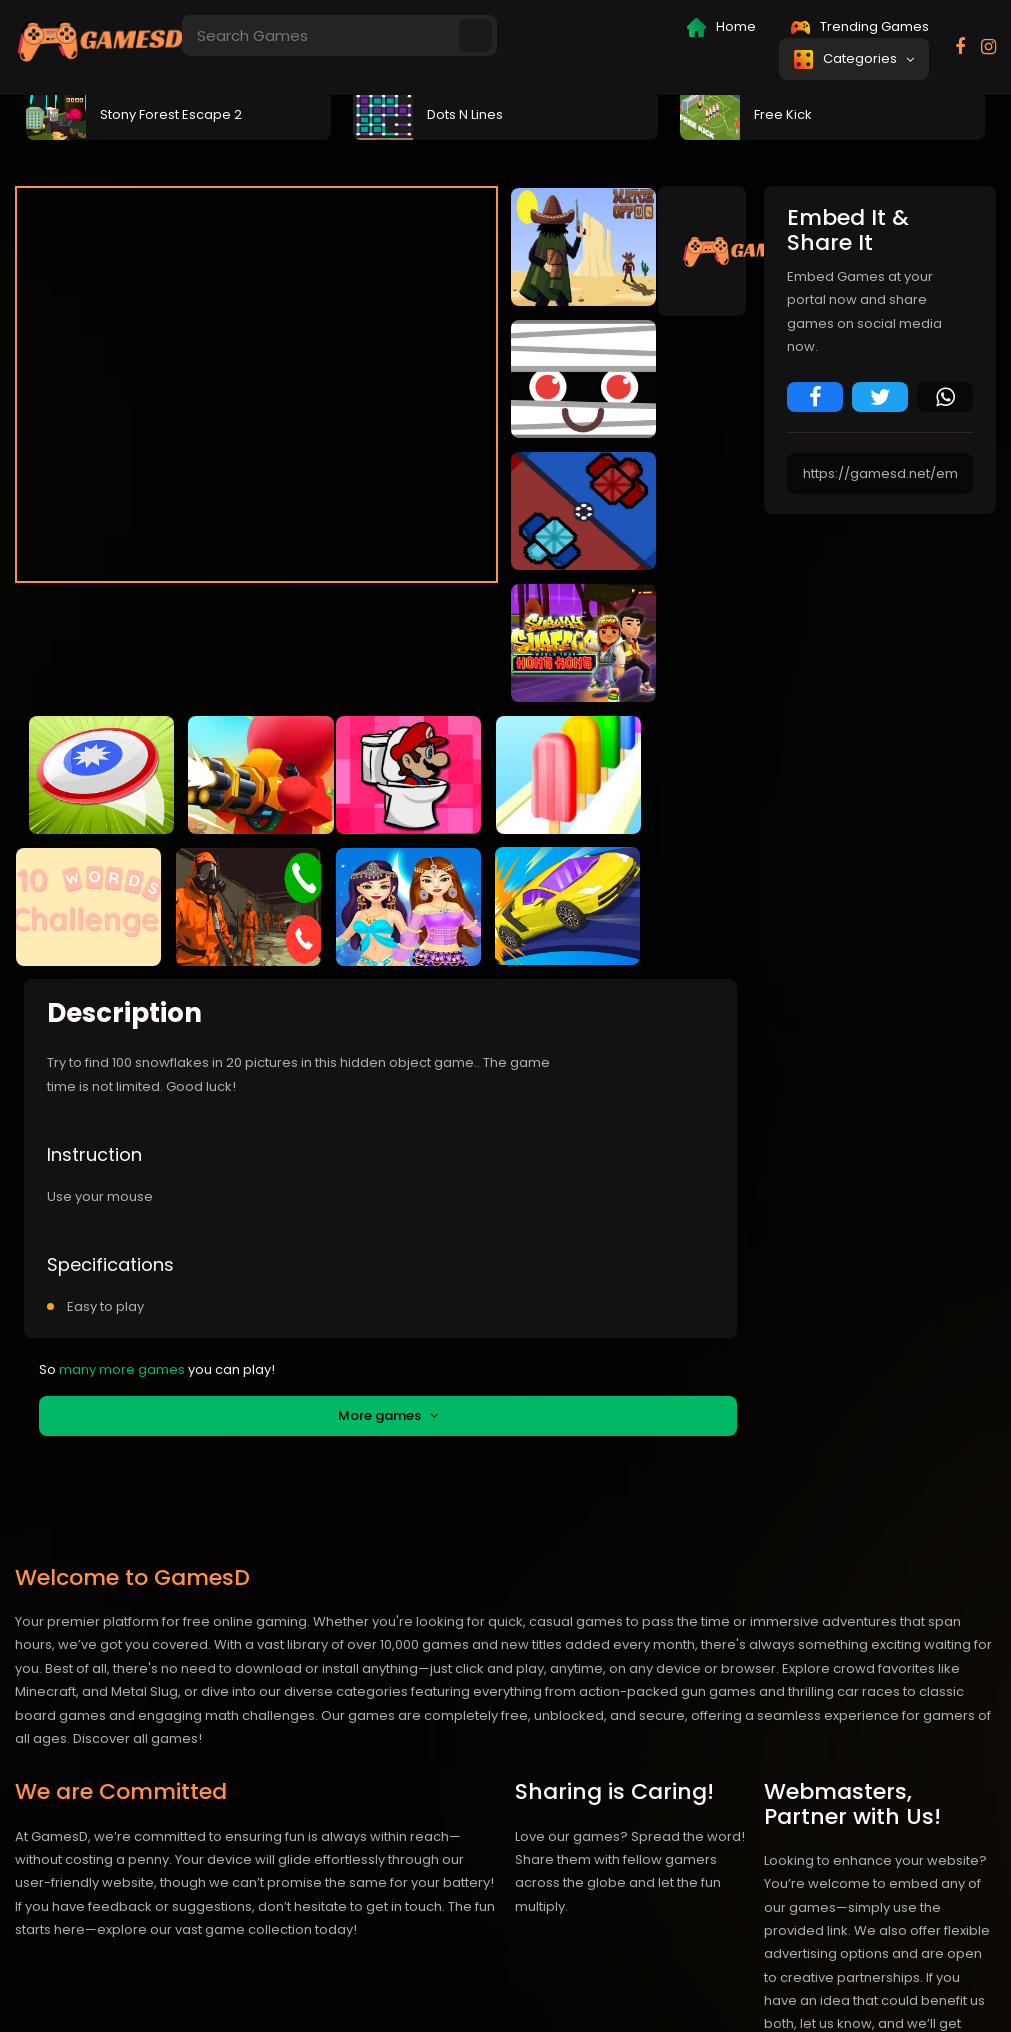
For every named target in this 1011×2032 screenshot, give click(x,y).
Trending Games (860, 26)
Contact (710, 1986)
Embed (424, 621)
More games (388, 1246)
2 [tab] (506, 161)
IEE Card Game (616, 1986)
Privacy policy (801, 1986)
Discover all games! (137, 1569)
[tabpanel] (178, 113)
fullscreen (657, 619)
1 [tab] (476, 161)
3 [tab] (536, 161)
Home (721, 27)
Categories (854, 59)
